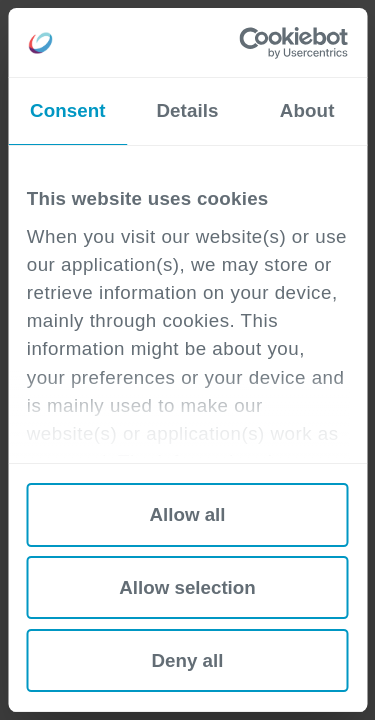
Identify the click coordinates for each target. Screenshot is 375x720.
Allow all (187, 514)
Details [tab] (187, 110)
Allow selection (187, 587)
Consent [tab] (68, 110)
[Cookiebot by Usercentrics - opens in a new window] (265, 43)
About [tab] (307, 110)
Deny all (188, 660)
